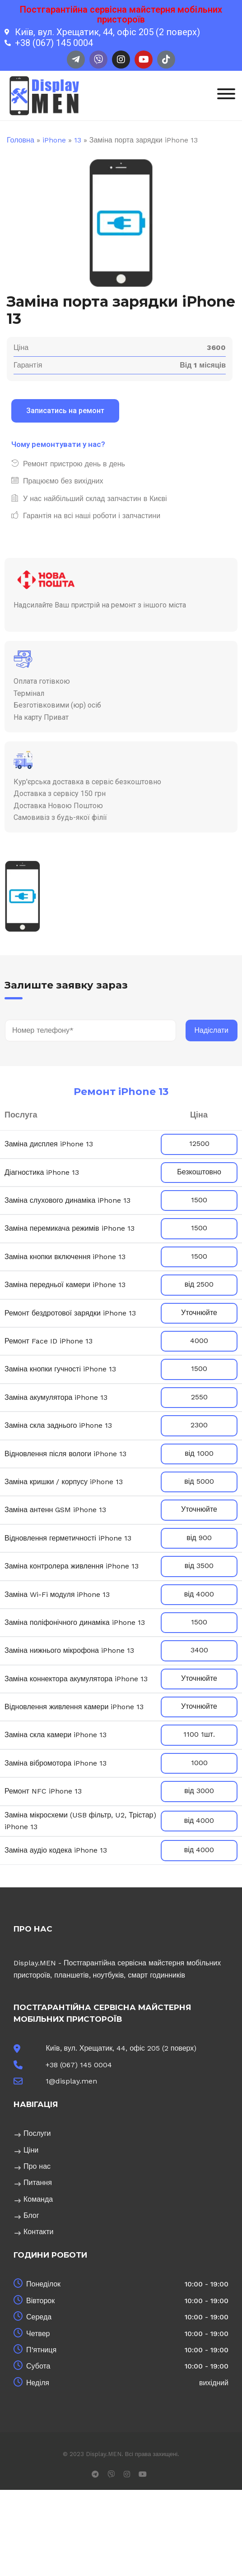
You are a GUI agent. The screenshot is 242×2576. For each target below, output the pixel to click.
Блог (31, 2215)
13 (77, 140)
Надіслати (212, 1030)
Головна (20, 140)
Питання (37, 2182)
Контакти (38, 2231)
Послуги (37, 2133)
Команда (38, 2199)
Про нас (37, 2166)
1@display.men (71, 2081)
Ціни (30, 2150)
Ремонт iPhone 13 (121, 1092)
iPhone (54, 140)
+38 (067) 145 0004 (79, 2065)
